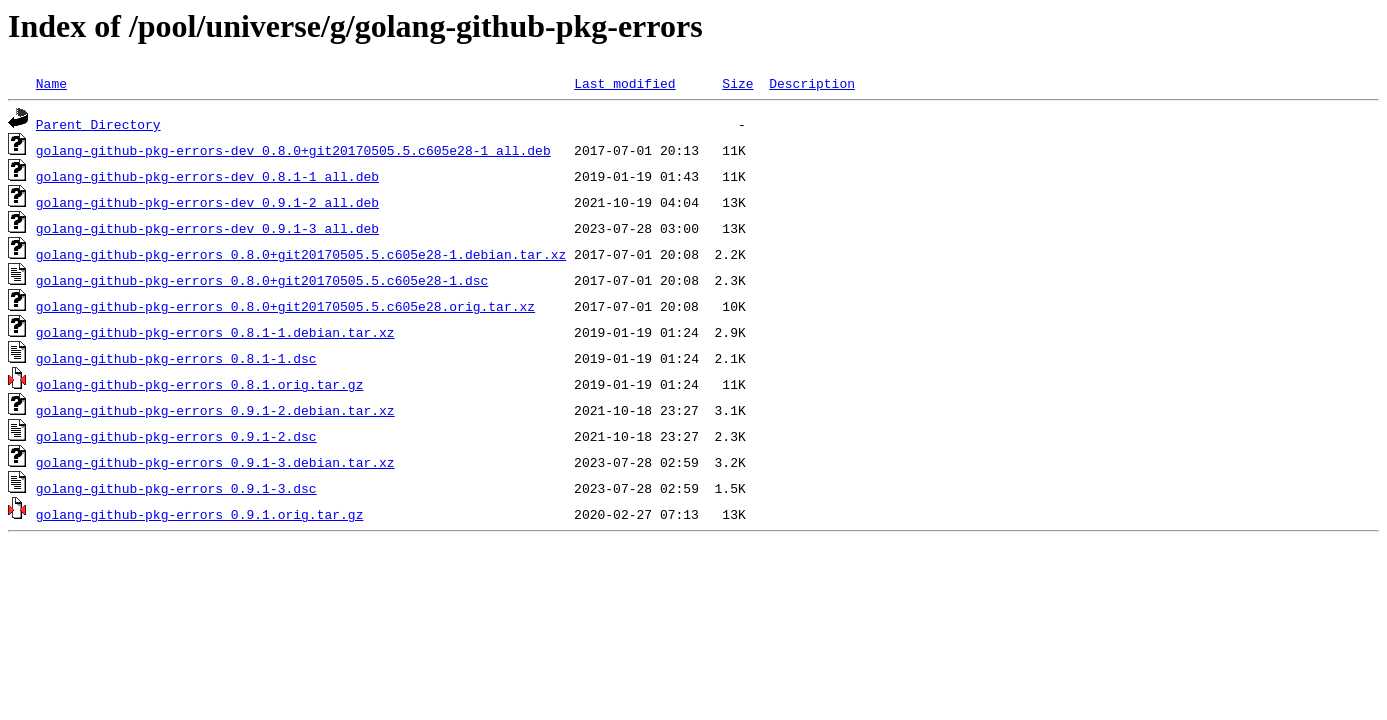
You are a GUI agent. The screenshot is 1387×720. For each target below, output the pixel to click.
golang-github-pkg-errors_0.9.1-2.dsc (176, 436)
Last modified (624, 83)
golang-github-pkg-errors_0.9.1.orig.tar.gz (200, 514)
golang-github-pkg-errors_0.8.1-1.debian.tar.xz (215, 332)
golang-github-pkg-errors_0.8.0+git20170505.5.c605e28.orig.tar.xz (285, 306)
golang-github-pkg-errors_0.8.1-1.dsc (176, 358)
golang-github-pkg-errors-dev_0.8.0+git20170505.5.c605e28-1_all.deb (293, 150)
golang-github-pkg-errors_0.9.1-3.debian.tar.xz (215, 462)
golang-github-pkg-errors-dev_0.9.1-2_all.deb (207, 202)
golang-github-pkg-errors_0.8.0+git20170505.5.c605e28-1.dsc (262, 280)
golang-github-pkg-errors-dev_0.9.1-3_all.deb (207, 228)
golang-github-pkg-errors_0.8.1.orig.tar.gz (200, 384)
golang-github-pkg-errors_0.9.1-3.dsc (176, 488)
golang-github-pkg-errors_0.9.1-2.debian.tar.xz (215, 410)
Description (812, 83)
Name (51, 83)
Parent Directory (98, 124)
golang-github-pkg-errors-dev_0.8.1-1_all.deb (207, 176)
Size (737, 83)
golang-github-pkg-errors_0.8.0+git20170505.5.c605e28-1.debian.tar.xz (301, 254)
